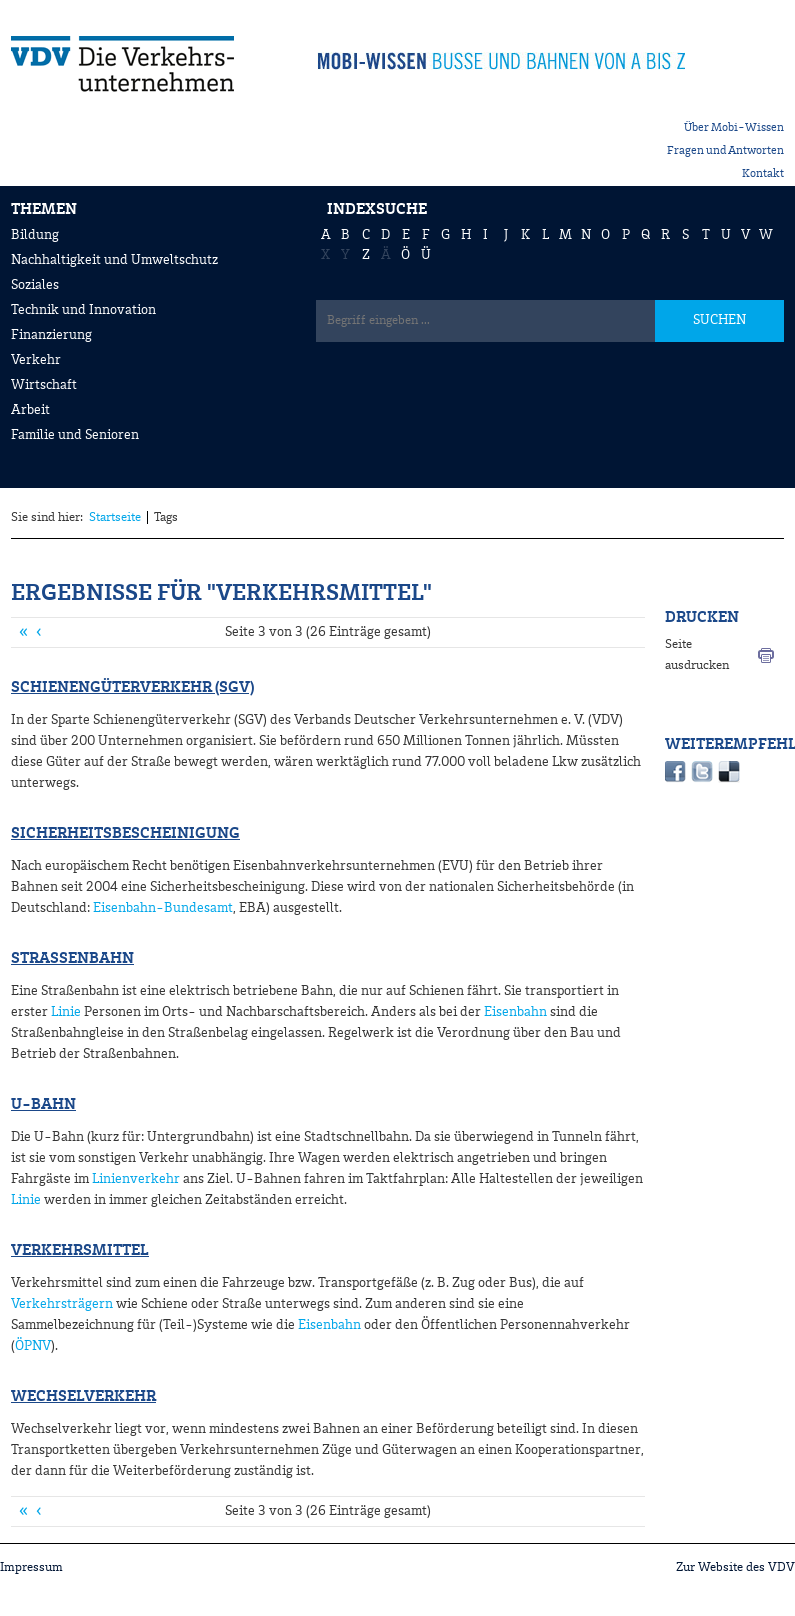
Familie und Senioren (75, 435)
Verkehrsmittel (80, 1251)
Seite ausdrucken (697, 655)
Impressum (31, 1567)
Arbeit (30, 410)
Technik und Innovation (83, 310)
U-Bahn (43, 1105)
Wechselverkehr (83, 1397)
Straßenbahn (72, 959)
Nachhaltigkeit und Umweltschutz (114, 260)
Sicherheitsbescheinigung (125, 834)
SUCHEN (719, 320)
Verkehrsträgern (62, 1304)
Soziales (35, 285)
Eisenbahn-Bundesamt (163, 908)
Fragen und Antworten (725, 151)
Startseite (115, 517)
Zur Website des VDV (735, 1567)
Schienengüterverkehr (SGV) (132, 688)
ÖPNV (33, 1346)
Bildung (35, 235)
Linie (66, 1012)
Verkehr (36, 360)
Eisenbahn (515, 1012)
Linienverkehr (136, 1179)
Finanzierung (51, 335)
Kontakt (763, 174)
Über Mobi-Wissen (734, 128)
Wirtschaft (44, 385)
